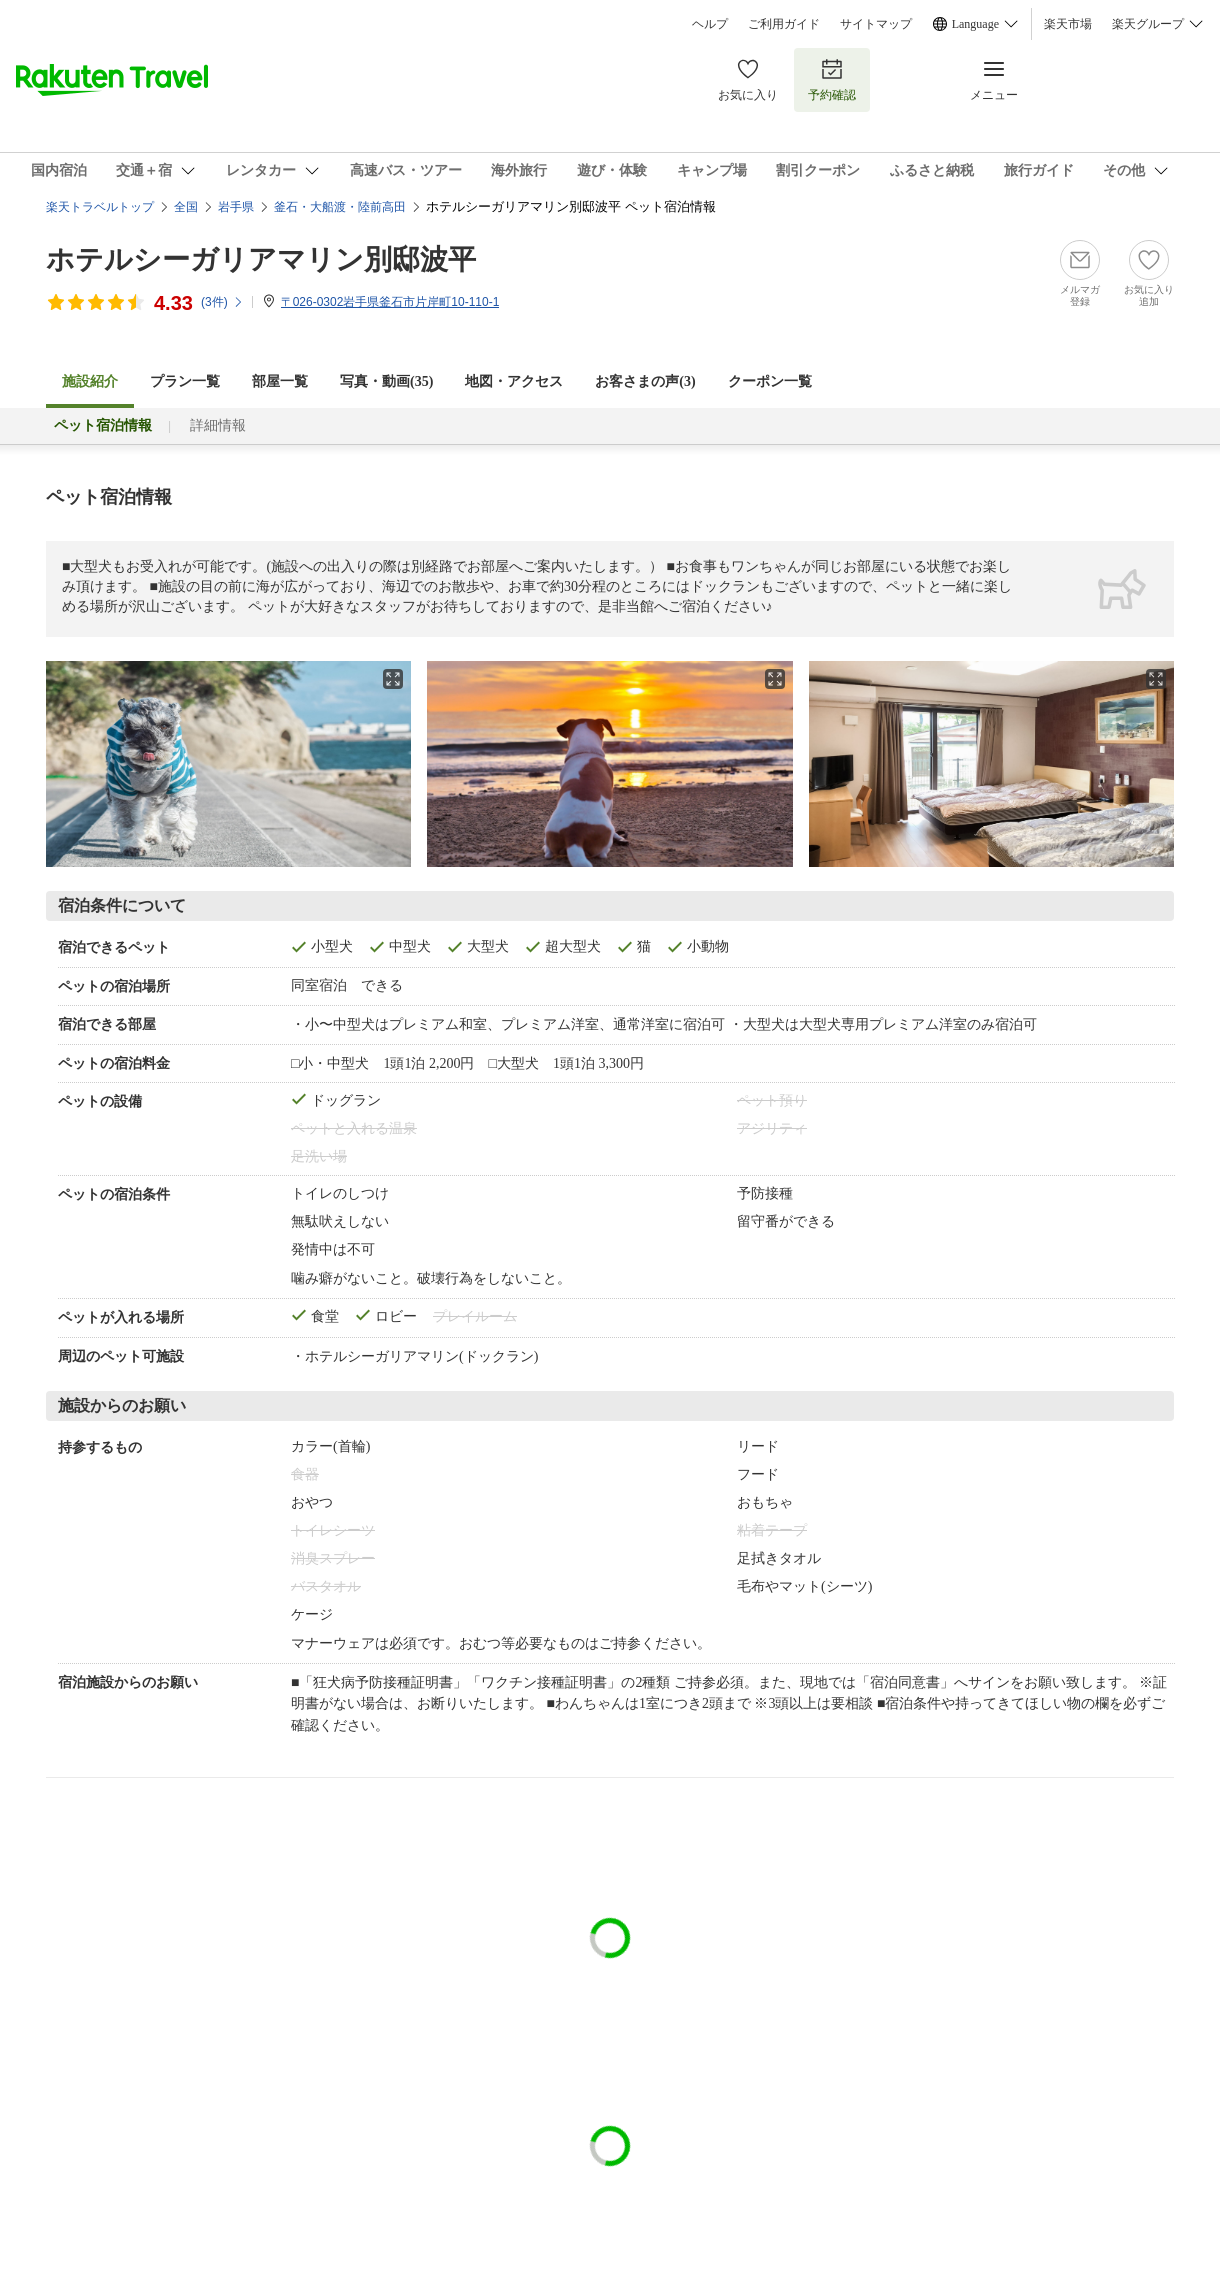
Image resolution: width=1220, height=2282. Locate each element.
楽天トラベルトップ (100, 207)
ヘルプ (710, 24)
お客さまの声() (645, 381)
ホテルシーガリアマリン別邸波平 (261, 259)
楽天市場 (1068, 24)
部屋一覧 (280, 381)
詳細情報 (218, 425)
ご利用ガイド (784, 24)
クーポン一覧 (770, 381)
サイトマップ (876, 24)
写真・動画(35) (386, 381)
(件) (222, 302)
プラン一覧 (185, 381)
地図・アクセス (514, 381)
